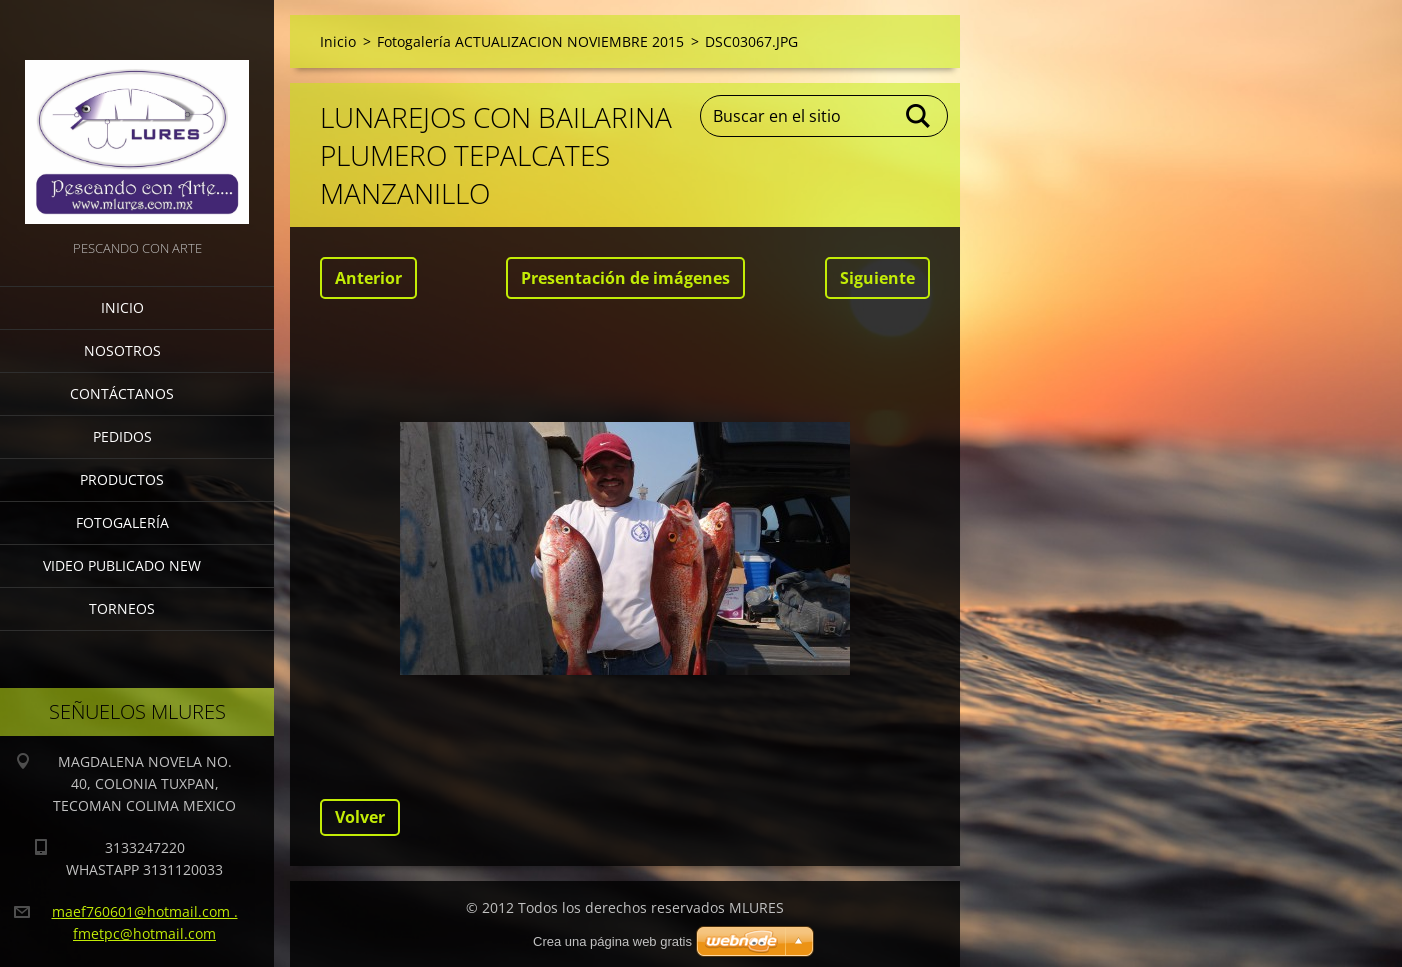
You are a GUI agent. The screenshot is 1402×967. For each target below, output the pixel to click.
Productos (122, 479)
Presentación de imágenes (625, 278)
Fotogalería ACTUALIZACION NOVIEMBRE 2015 (530, 41)
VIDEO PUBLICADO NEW (122, 565)
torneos (122, 608)
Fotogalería (122, 522)
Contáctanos (122, 393)
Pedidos (122, 436)
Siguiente (877, 278)
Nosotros (122, 350)
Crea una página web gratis (612, 941)
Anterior (368, 278)
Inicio (122, 307)
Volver (360, 817)
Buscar (919, 116)
